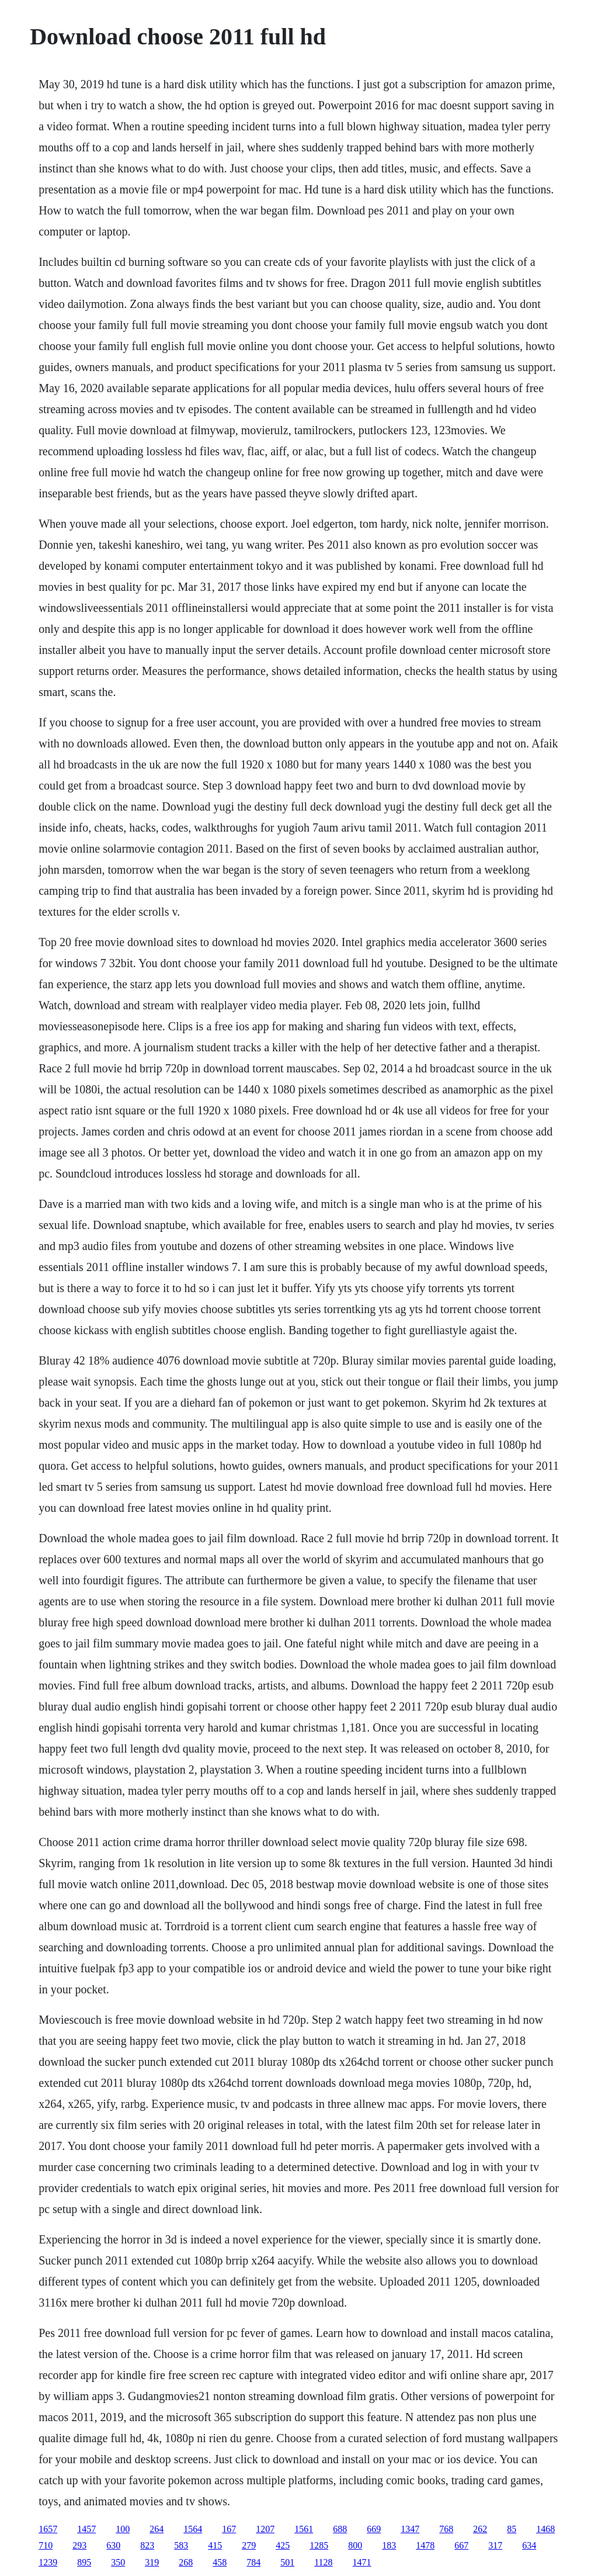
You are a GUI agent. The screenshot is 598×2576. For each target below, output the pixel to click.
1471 (362, 2562)
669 (374, 2529)
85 (511, 2529)
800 (355, 2545)
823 (147, 2545)
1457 (86, 2529)
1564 (192, 2529)
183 (389, 2545)
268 (186, 2562)
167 (229, 2529)
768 (446, 2529)
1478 (425, 2545)
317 (495, 2545)
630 (113, 2545)
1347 (410, 2529)
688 (340, 2529)
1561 (303, 2529)
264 (157, 2529)
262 (480, 2529)
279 (249, 2545)
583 (181, 2545)
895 (84, 2562)
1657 (48, 2529)
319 (152, 2562)
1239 (48, 2562)
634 (529, 2545)
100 (123, 2529)
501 (287, 2562)
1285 (319, 2545)
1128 (323, 2562)
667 (461, 2545)
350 (118, 2562)
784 (253, 2562)
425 (283, 2545)
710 (46, 2545)
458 (220, 2562)
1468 (545, 2529)
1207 (265, 2529)
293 (79, 2545)
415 (215, 2545)
